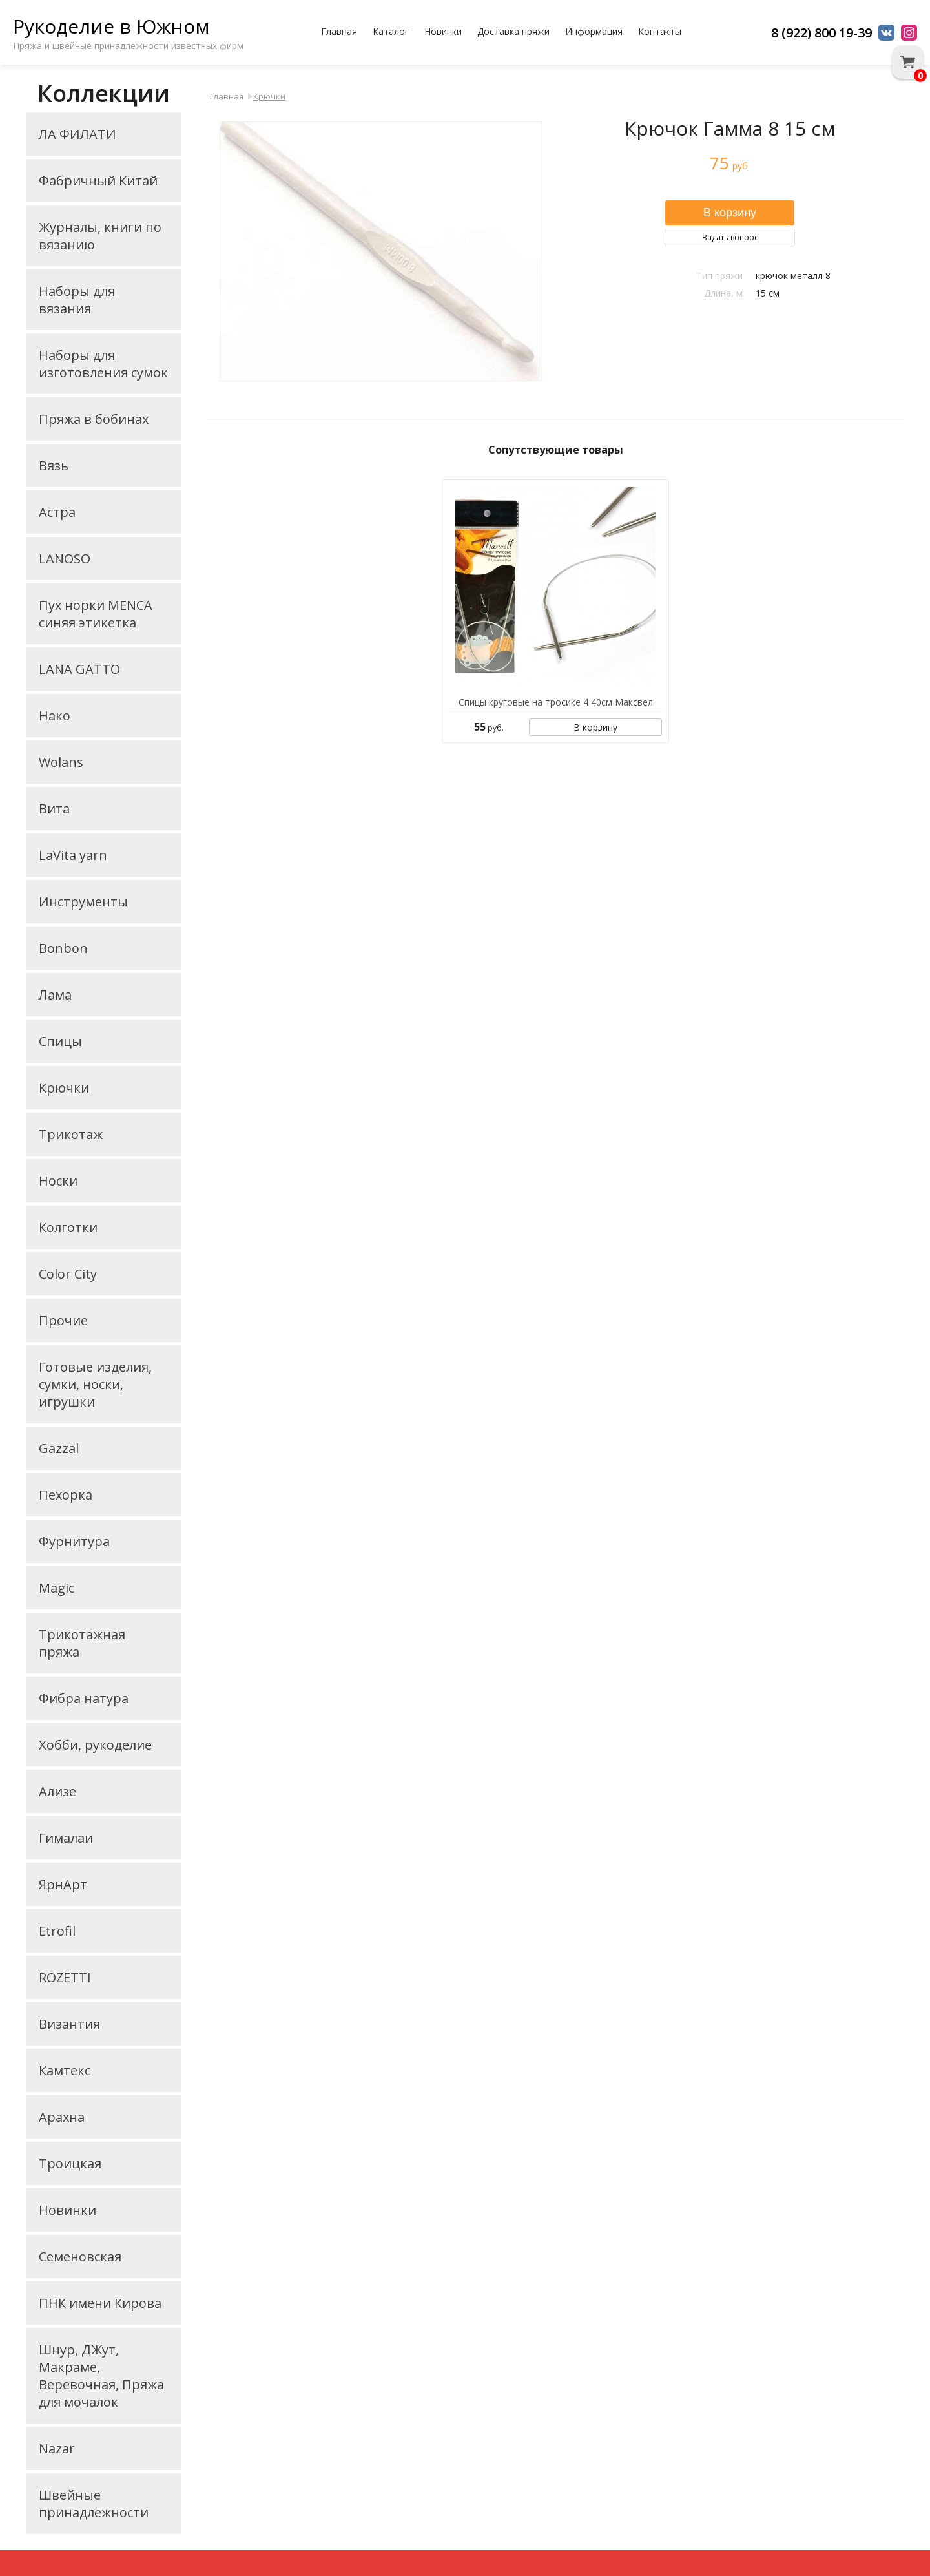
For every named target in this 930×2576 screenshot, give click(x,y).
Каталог (391, 31)
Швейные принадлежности (94, 2503)
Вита (54, 808)
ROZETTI (65, 1977)
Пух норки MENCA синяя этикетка (95, 613)
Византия (69, 2024)
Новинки (443, 31)
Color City (68, 1274)
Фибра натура (84, 1698)
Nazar (57, 2448)
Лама (55, 994)
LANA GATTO (79, 669)
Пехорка (65, 1494)
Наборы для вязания (77, 299)
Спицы (60, 1041)
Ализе (57, 1791)
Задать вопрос (730, 237)
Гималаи (66, 1838)
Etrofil (57, 1931)
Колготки (68, 1227)
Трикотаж (71, 1134)
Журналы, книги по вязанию (100, 235)
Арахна (62, 2117)
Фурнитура (74, 1541)
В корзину (595, 727)
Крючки (64, 1087)
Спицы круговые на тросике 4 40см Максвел (556, 702)
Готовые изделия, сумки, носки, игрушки (95, 1384)
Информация (594, 31)
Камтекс (64, 2070)
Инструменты (83, 901)
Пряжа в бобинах (94, 419)
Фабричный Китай (98, 180)
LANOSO (64, 558)
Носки (58, 1180)
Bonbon (63, 948)
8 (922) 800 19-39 (821, 32)
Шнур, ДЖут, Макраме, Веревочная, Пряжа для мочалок (101, 2376)
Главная (339, 31)
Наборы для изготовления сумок (103, 363)
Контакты (659, 31)
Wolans (61, 762)
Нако (54, 715)
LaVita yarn (73, 855)
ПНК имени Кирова (100, 2303)
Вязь (53, 465)
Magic (56, 1588)
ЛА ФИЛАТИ (77, 134)
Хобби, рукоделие (95, 1745)
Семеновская (80, 2256)
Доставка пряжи (513, 31)
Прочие (63, 1320)
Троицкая (70, 2163)
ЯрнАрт (63, 1884)
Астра (57, 512)
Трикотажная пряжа (82, 1643)
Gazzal (59, 1448)
